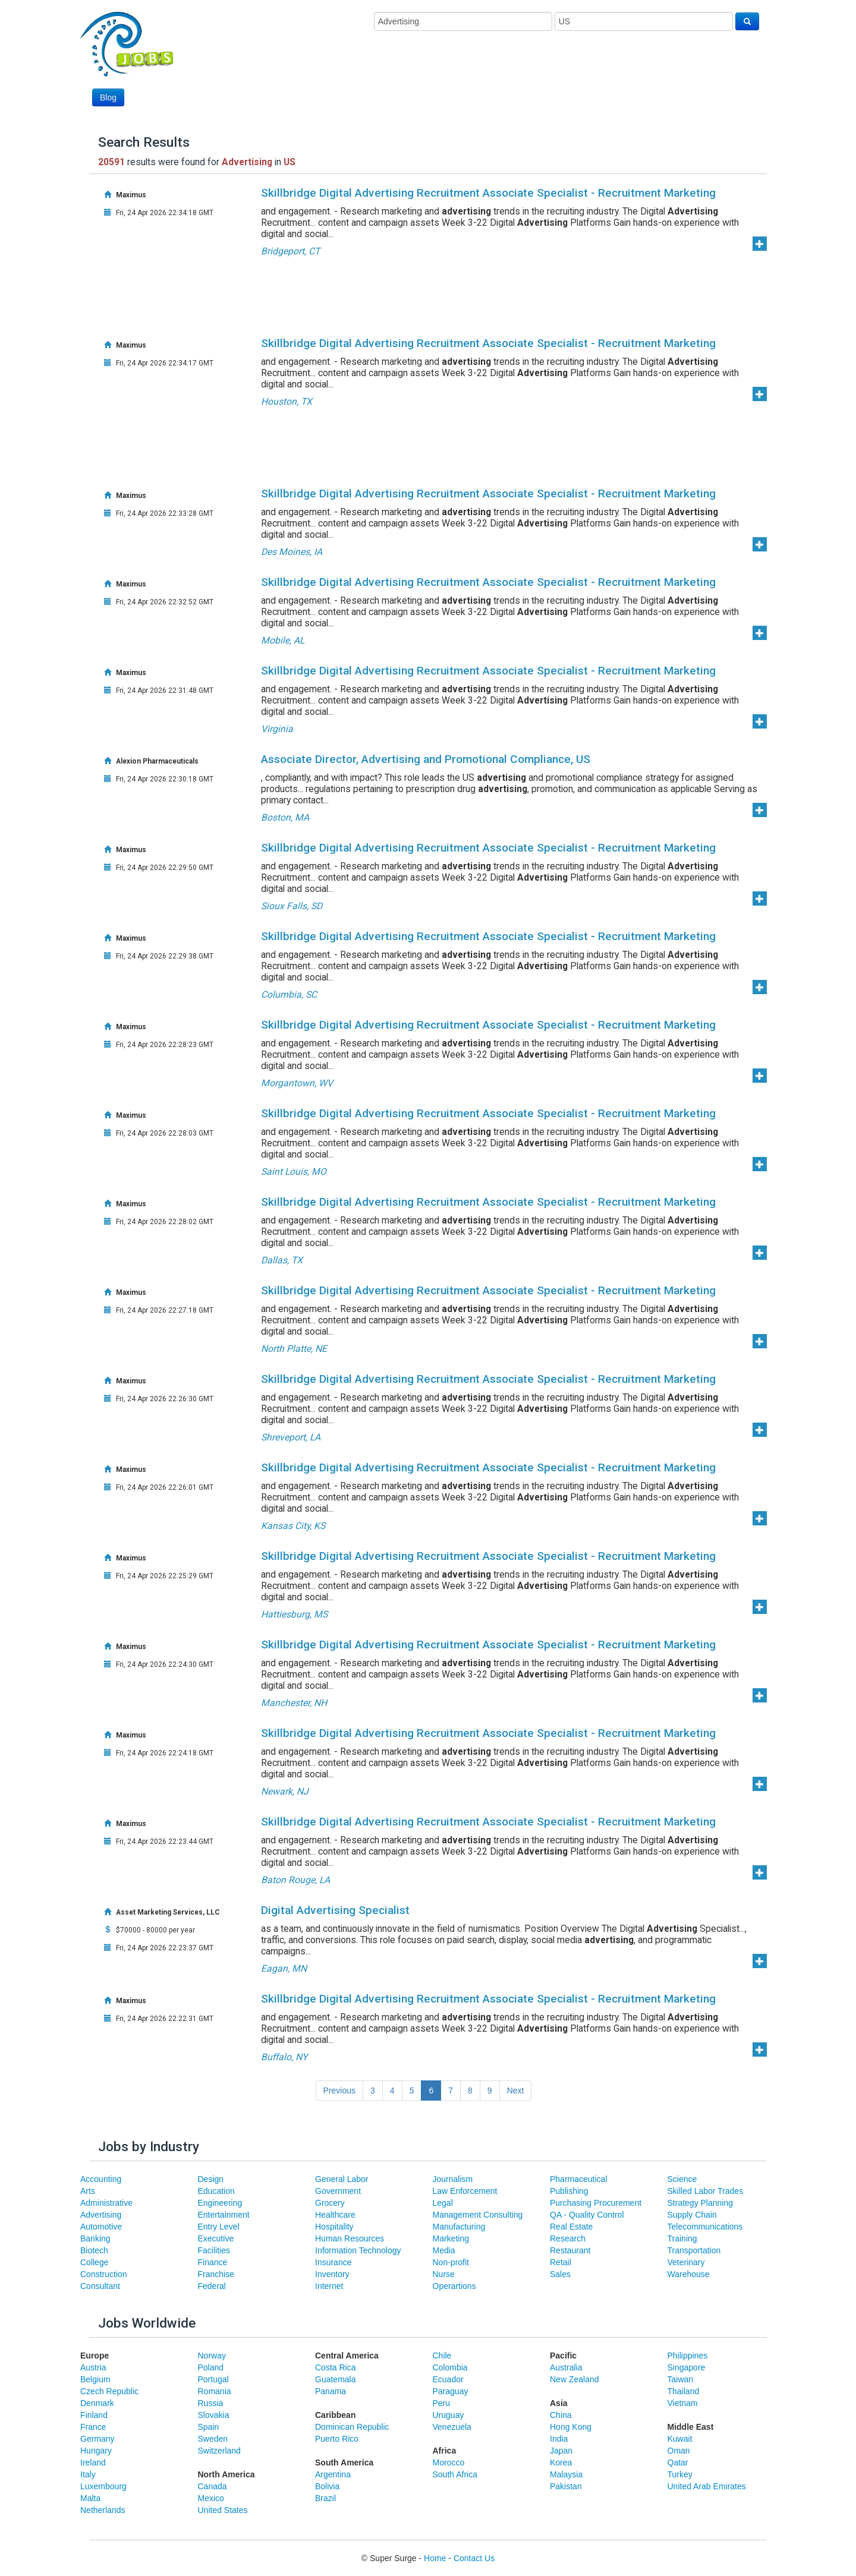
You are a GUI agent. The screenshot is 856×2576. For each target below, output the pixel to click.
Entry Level (219, 2226)
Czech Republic (109, 2391)
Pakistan (566, 2486)
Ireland (93, 2462)
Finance (213, 2262)
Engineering (220, 2203)
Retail (560, 2262)
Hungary (96, 2450)
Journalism (453, 2179)
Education (216, 2191)
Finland (94, 2415)
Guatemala (335, 2379)
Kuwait (680, 2438)
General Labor (342, 2179)
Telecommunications (705, 2226)
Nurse (444, 2274)
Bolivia (327, 2486)
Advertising (100, 2214)
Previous (339, 2090)
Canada (212, 2486)
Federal (212, 2286)
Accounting (100, 2179)
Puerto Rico (336, 2438)
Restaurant (570, 2250)
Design (211, 2179)
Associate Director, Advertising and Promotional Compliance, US (425, 759)
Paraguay (450, 2391)
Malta (90, 2498)
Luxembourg (103, 2486)
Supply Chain (692, 2214)
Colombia (450, 2367)
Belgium (95, 2379)
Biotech (94, 2250)
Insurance (333, 2262)
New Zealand (574, 2379)
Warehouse (689, 2274)
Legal (443, 2203)
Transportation (694, 2250)
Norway (212, 2355)
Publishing (569, 2191)
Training (682, 2238)
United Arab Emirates (707, 2486)
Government (338, 2191)
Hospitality (334, 2226)
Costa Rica (335, 2367)
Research (568, 2238)
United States (223, 2510)
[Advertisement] (542, 75)
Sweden (213, 2438)
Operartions (454, 2286)
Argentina (333, 2474)
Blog (108, 97)
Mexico (211, 2498)
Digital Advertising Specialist (335, 1910)
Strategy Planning (701, 2203)
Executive (216, 2238)
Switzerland (219, 2450)
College (94, 2262)
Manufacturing (459, 2226)
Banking (95, 2238)
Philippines (688, 2355)
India (559, 2438)
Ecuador (448, 2379)
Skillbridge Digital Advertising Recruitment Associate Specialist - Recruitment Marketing (488, 193)
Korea (561, 2462)
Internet (329, 2286)
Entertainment (224, 2214)
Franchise (216, 2274)
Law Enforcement (465, 2191)
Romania (214, 2391)
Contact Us (474, 2558)
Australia (566, 2367)
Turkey (680, 2474)
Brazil (325, 2498)
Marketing (451, 2238)
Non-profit (451, 2262)
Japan (561, 2450)
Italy (88, 2474)
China (561, 2415)
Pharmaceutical (579, 2179)
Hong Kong (570, 2427)
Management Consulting (478, 2214)
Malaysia (566, 2474)
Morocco (449, 2462)
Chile (442, 2355)
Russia (211, 2403)
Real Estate (571, 2226)
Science (682, 2179)
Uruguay (448, 2415)
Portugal (213, 2379)
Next (515, 2090)
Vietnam (683, 2403)
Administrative (106, 2203)
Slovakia (213, 2415)
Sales (560, 2274)
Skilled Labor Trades (706, 2191)
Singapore (687, 2367)
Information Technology (358, 2250)
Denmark (97, 2403)
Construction (103, 2274)
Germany (97, 2438)
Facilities (214, 2250)
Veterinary (686, 2262)
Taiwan (681, 2379)
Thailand (684, 2391)
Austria (93, 2367)
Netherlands (102, 2510)
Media (444, 2250)
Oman (679, 2450)
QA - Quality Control (587, 2214)
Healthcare (335, 2214)
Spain (208, 2427)
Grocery (330, 2203)
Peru (442, 2403)
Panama (330, 2391)
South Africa (455, 2474)
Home (435, 2558)
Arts (87, 2191)
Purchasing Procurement (595, 2203)
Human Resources (349, 2238)
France (93, 2427)
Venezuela (452, 2427)
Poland (211, 2367)
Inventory (332, 2274)
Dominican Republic (352, 2427)
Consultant (100, 2286)
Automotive (101, 2226)
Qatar (678, 2462)
